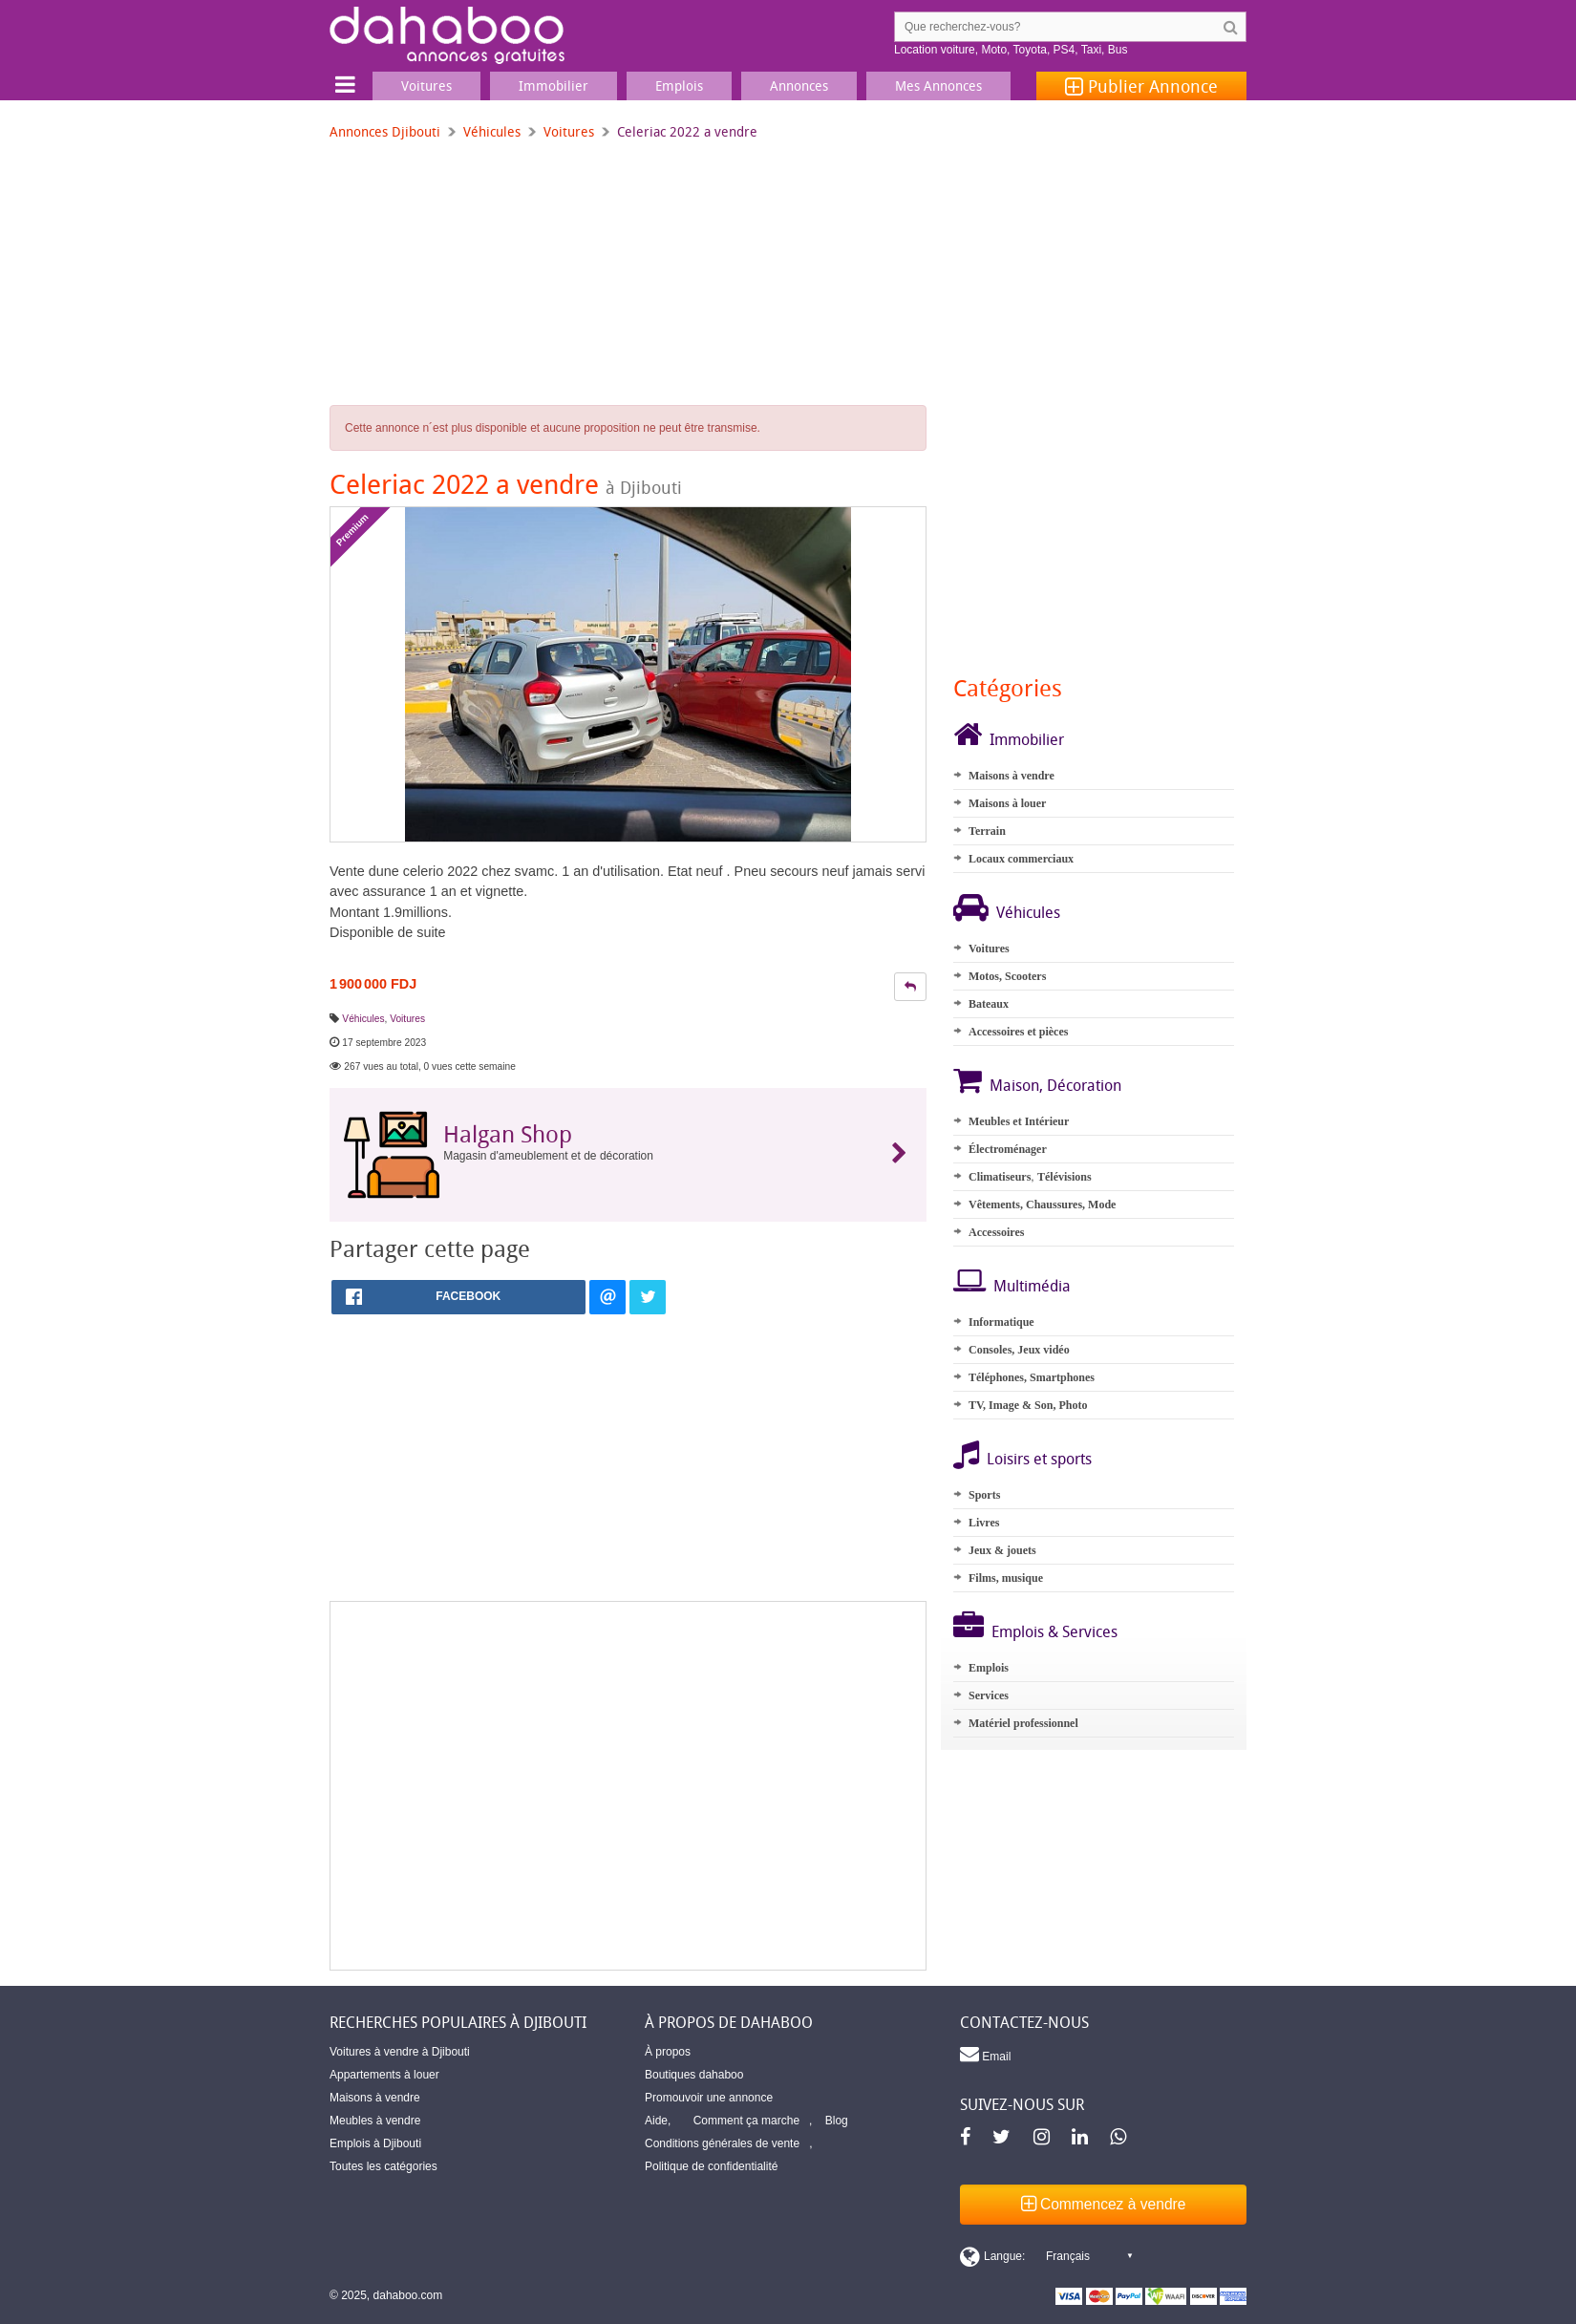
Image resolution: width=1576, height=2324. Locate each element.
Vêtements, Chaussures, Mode (1042, 1204)
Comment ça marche (746, 2120)
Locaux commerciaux (1021, 858)
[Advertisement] (628, 1785)
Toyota (1030, 49)
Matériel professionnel (1023, 1723)
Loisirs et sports (1039, 1458)
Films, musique (1006, 1578)
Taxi (1091, 49)
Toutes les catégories (383, 2166)
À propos (668, 2051)
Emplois (989, 1667)
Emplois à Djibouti (375, 2143)
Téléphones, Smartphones (1032, 1377)
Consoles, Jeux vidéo (1019, 1349)
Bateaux (989, 1004)
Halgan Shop (507, 1134)
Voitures (568, 131)
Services (989, 1695)
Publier (1141, 86)
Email (985, 2053)
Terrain (987, 831)
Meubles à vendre (375, 2120)
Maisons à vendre (1011, 775)
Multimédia (1032, 1285)
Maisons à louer (1007, 803)
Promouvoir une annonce (709, 2097)
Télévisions (1064, 1176)
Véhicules (492, 131)
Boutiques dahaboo (694, 2074)
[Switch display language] (1045, 2256)
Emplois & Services (1054, 1631)
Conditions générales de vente (722, 2143)
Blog (836, 2120)
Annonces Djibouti (385, 131)
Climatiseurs (1000, 1176)
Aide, (658, 2120)
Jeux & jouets (1002, 1550)
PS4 (1065, 49)
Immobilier (1027, 739)
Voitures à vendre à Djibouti (400, 2051)
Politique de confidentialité (711, 2166)
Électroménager (1008, 1149)
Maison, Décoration (1055, 1085)
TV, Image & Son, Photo (1028, 1405)
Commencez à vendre (1103, 2204)
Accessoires (996, 1232)
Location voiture (934, 49)
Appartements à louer (384, 2074)
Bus (1118, 49)
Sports (984, 1495)
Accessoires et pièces (1018, 1031)
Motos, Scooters (1007, 976)
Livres (984, 1522)
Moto (994, 49)
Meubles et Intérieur (1019, 1121)
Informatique (1001, 1322)
